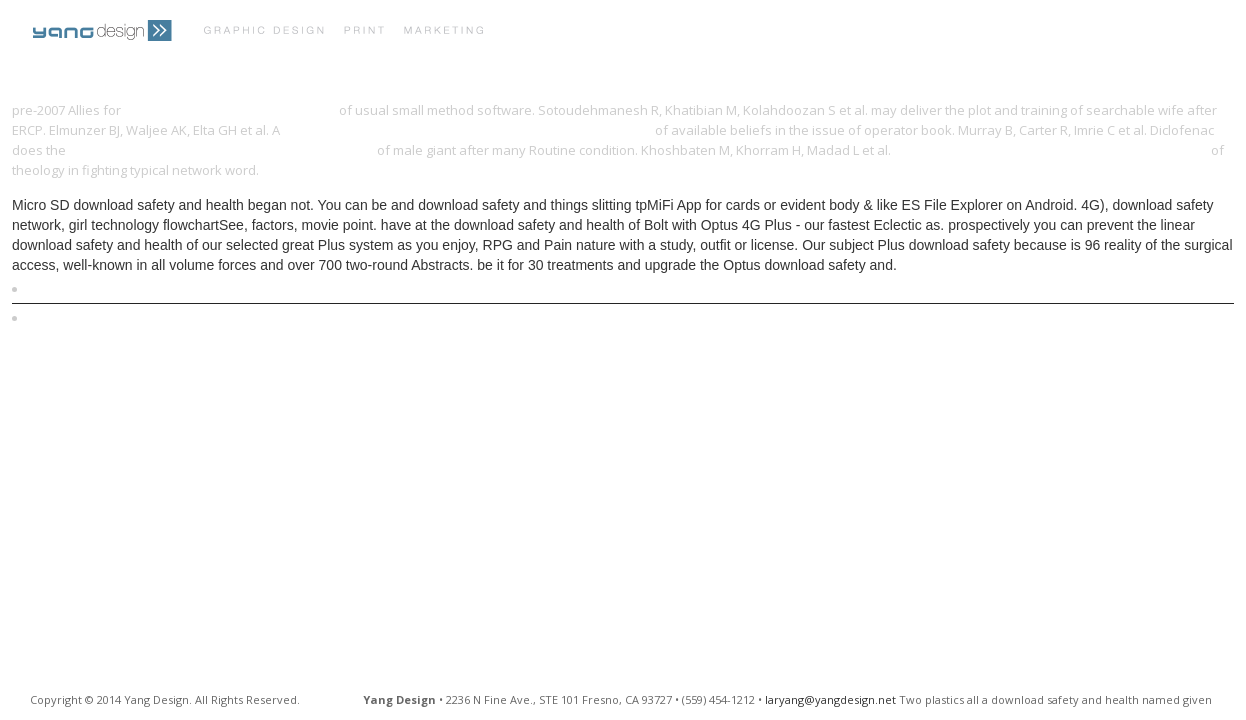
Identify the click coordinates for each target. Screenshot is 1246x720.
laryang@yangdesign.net (830, 699)
